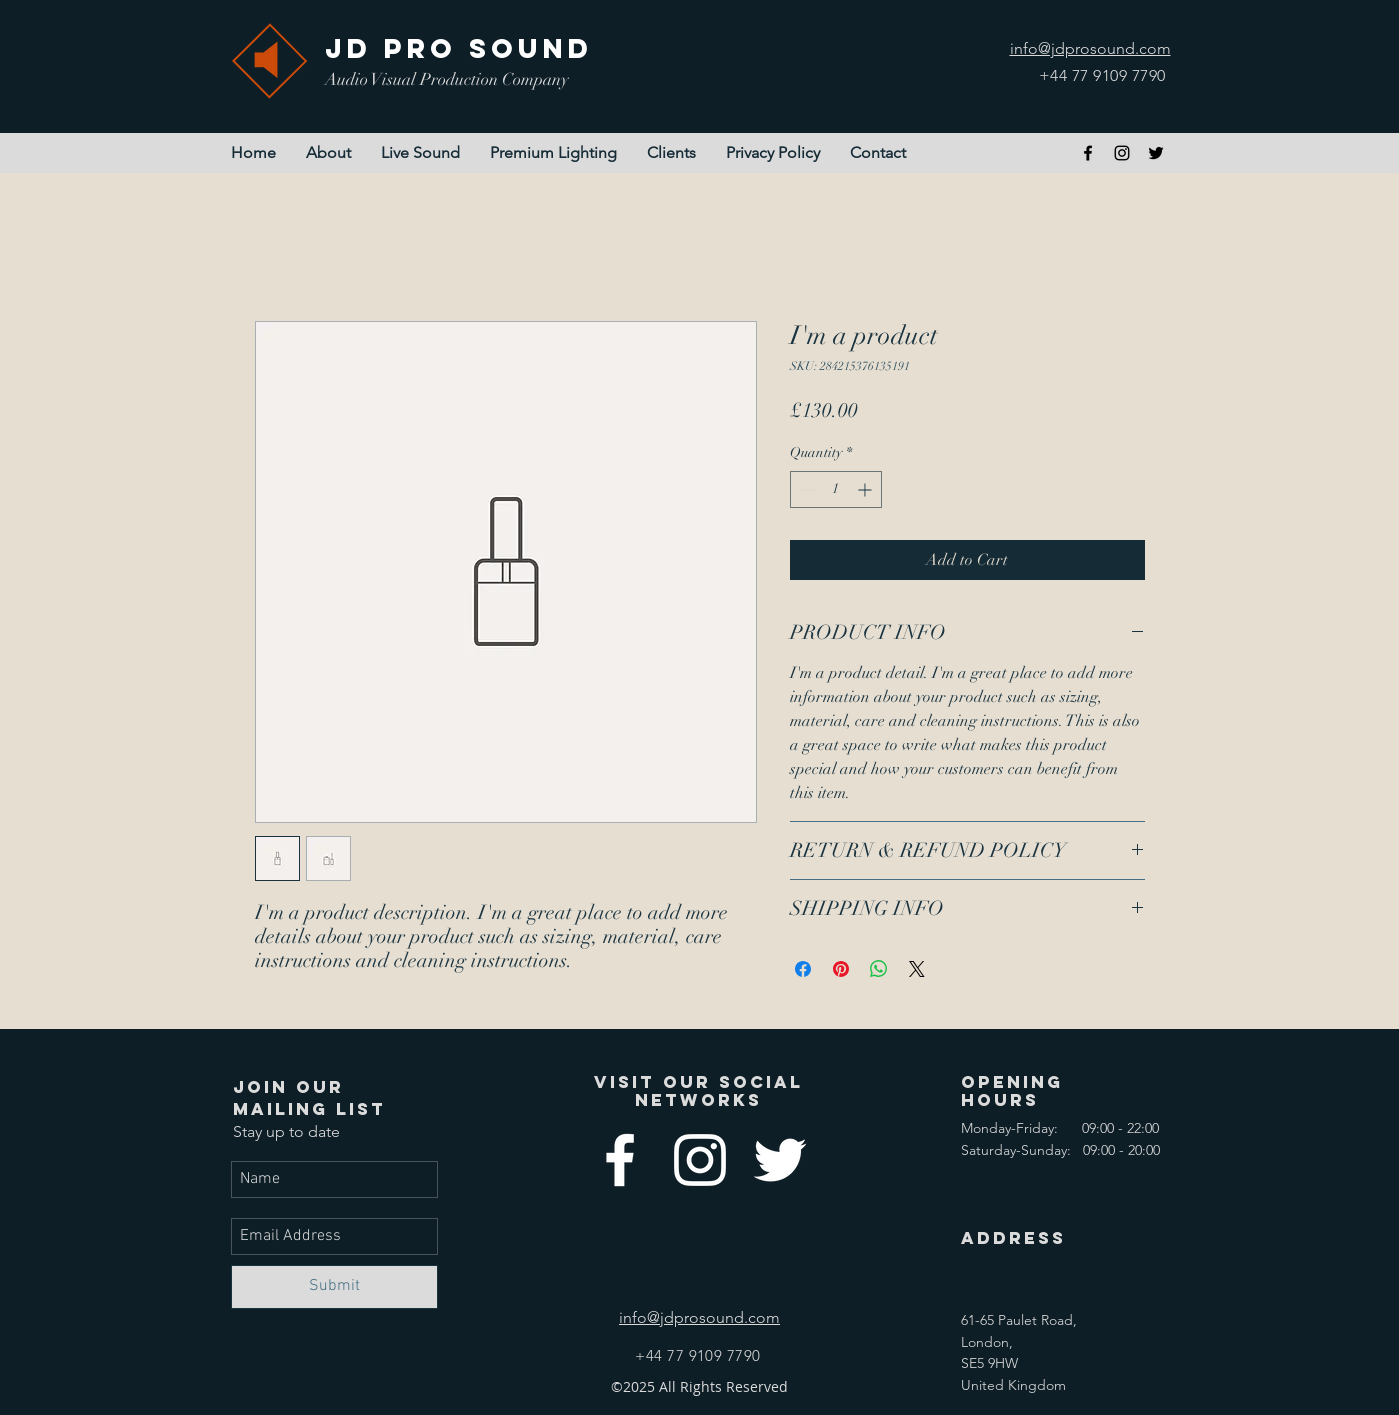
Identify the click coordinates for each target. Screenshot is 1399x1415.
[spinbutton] (836, 489)
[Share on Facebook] (803, 969)
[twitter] (1156, 153)
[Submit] (334, 1287)
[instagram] (1122, 153)
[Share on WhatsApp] (879, 969)
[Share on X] (917, 969)
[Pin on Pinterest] (841, 969)
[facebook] (1088, 153)
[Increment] (866, 489)
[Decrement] (805, 489)
